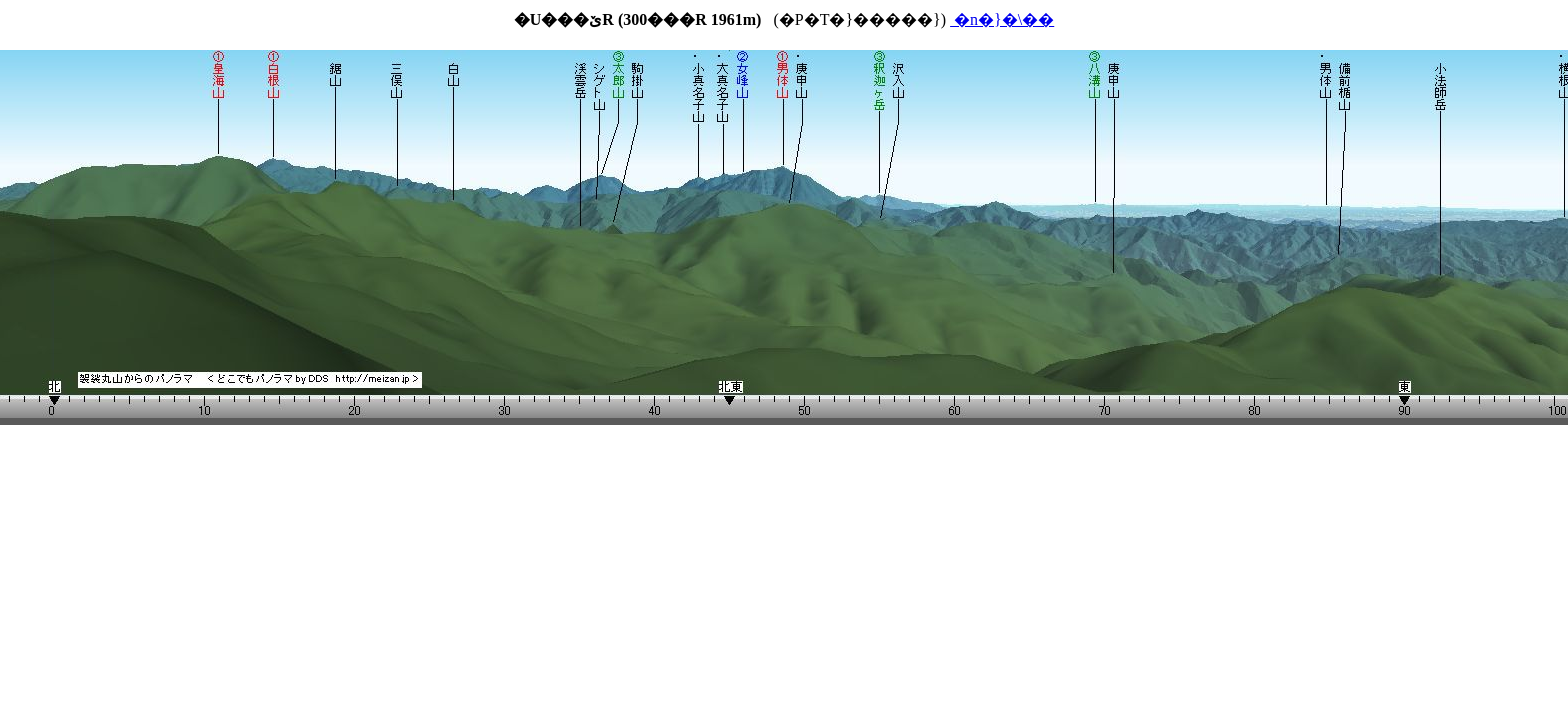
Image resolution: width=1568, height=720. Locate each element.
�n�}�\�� (1002, 19)
